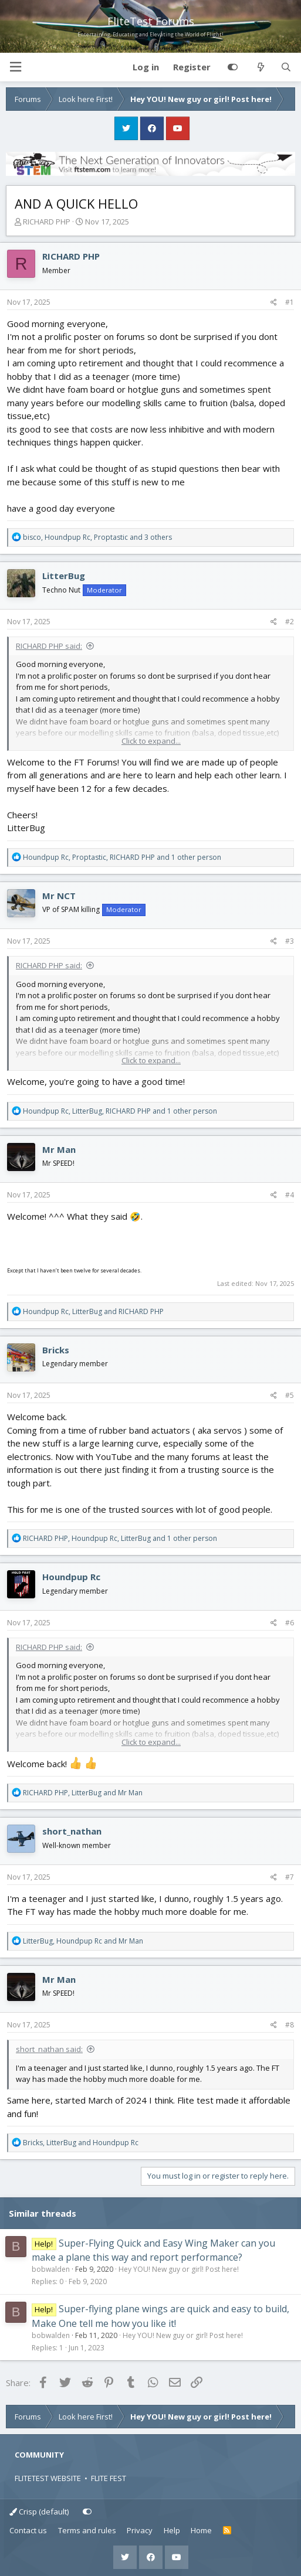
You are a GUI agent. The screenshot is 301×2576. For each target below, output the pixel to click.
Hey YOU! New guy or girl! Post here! (179, 2269)
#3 (289, 941)
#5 (289, 1395)
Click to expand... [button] (151, 741)
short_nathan (72, 1831)
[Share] (273, 302)
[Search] (286, 67)
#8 (289, 2025)
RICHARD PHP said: (49, 646)
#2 (289, 622)
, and (93, 1311)
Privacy (140, 2530)
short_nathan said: (49, 2049)
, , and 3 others (97, 537)
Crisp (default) (39, 2511)
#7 (289, 1877)
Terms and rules (87, 2530)
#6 (289, 1623)
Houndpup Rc (71, 1577)
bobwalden (51, 2269)
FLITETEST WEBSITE (48, 2478)
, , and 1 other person (122, 857)
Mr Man (59, 1149)
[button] (15, 67)
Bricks (55, 1350)
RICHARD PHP (46, 221)
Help (172, 2530)
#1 (289, 302)
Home (201, 2530)
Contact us (28, 2530)
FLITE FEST (108, 2478)
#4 (289, 1195)
